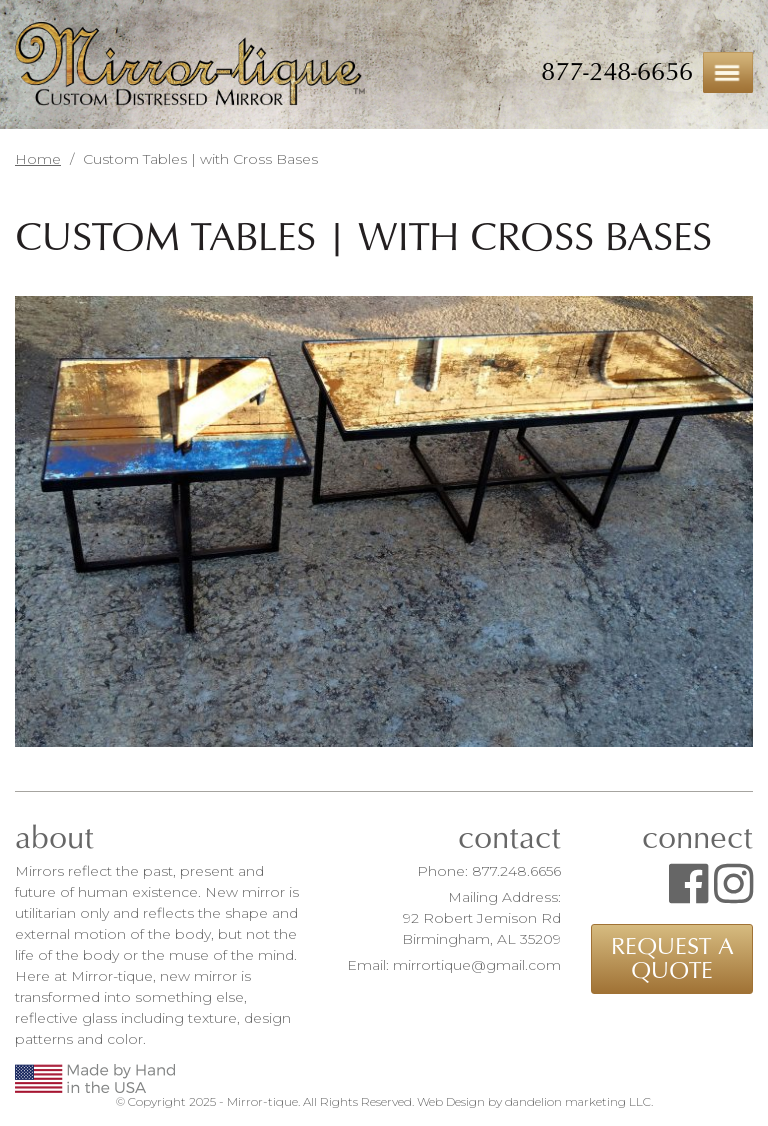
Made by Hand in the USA (95, 1078)
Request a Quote (672, 959)
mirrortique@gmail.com (477, 965)
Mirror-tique (190, 65)
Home (38, 159)
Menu (728, 72)
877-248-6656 (617, 72)
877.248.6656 (516, 871)
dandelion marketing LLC (578, 1101)
